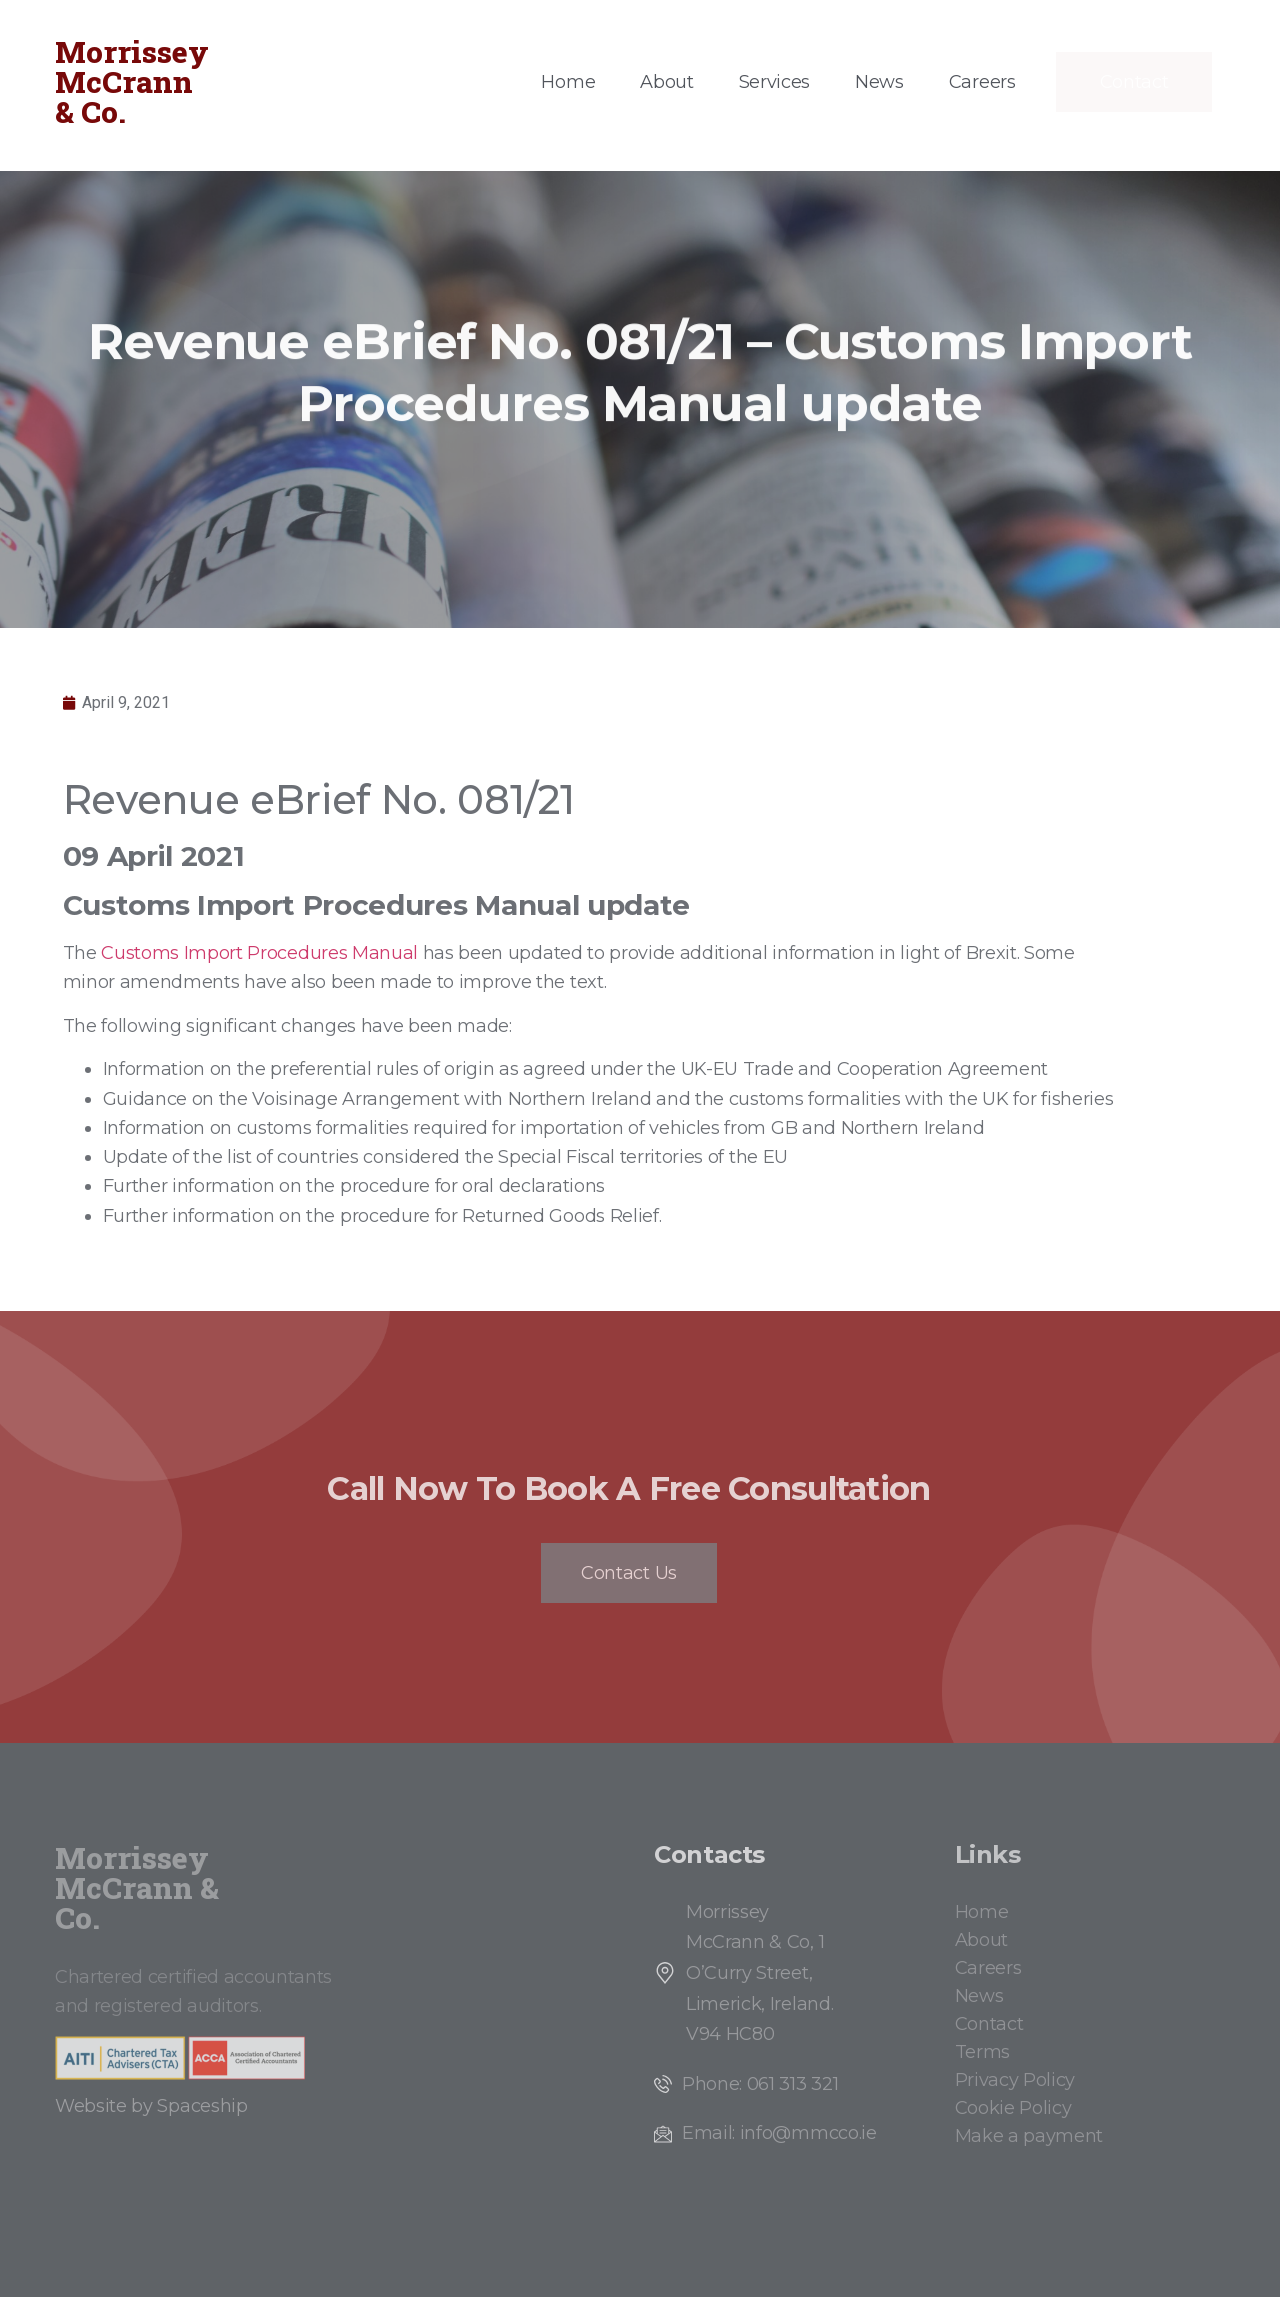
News (879, 82)
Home (568, 82)
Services (774, 82)
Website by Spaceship (151, 2106)
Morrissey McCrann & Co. (132, 81)
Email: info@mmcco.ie (779, 2133)
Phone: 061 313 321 (760, 2084)
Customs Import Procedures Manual (259, 953)
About (666, 82)
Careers (982, 82)
